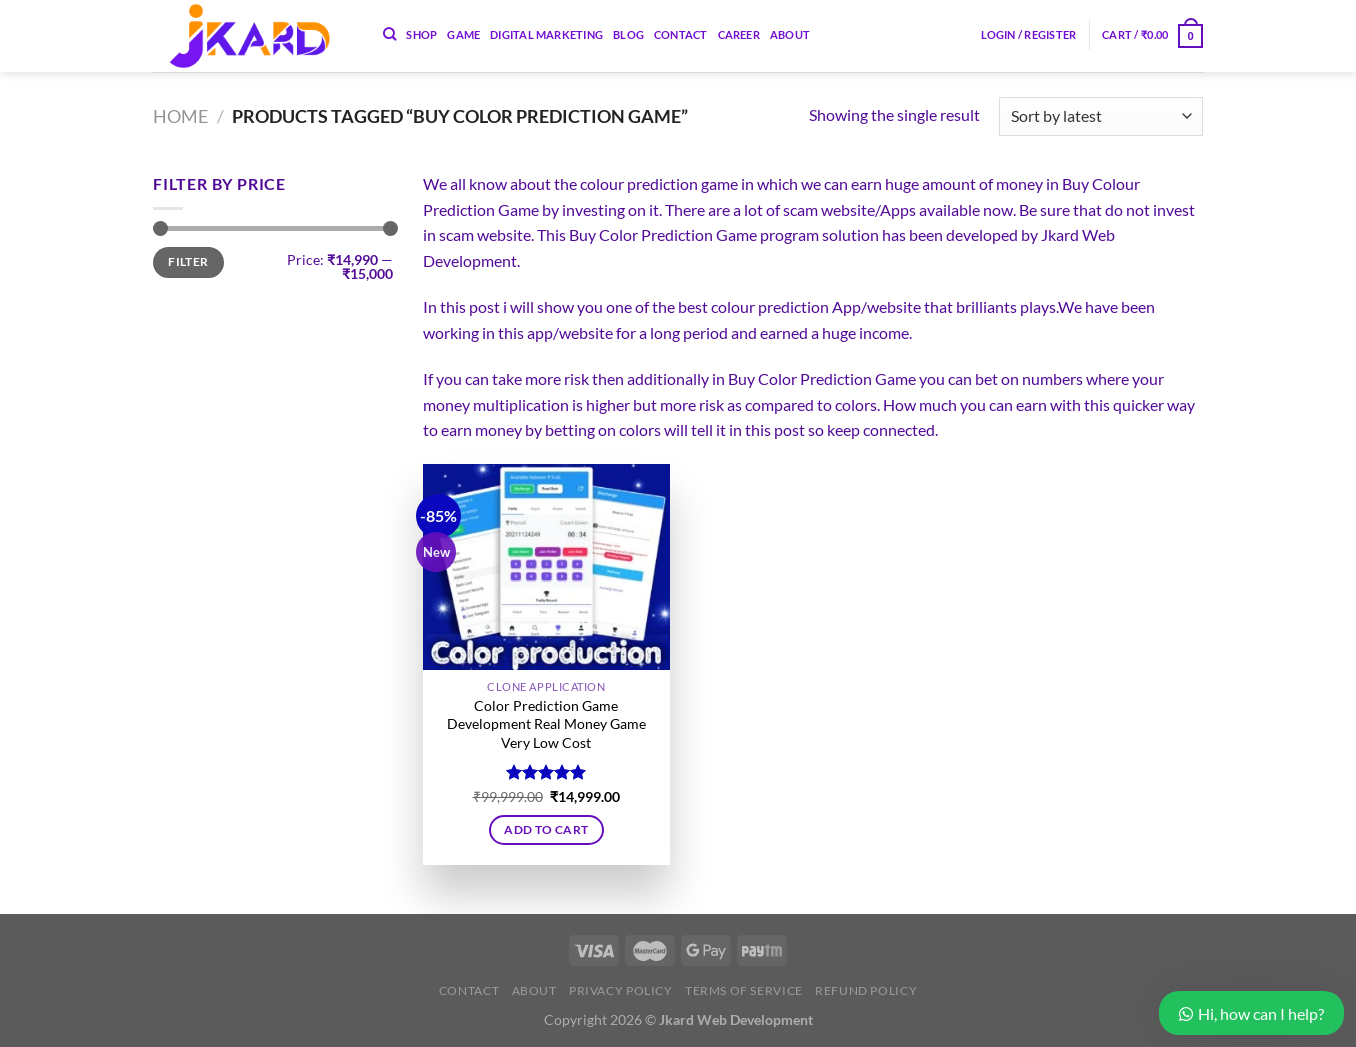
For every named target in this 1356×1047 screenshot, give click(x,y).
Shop (421, 34)
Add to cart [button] (546, 829)
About (790, 34)
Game (463, 34)
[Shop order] (1101, 116)
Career (739, 34)
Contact (681, 34)
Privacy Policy (621, 990)
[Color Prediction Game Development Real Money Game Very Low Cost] (546, 567)
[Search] (389, 34)
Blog (628, 34)
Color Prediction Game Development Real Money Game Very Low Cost (546, 724)
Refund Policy (866, 990)
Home (180, 116)
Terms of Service (744, 990)
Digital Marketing (546, 34)
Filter (188, 261)
